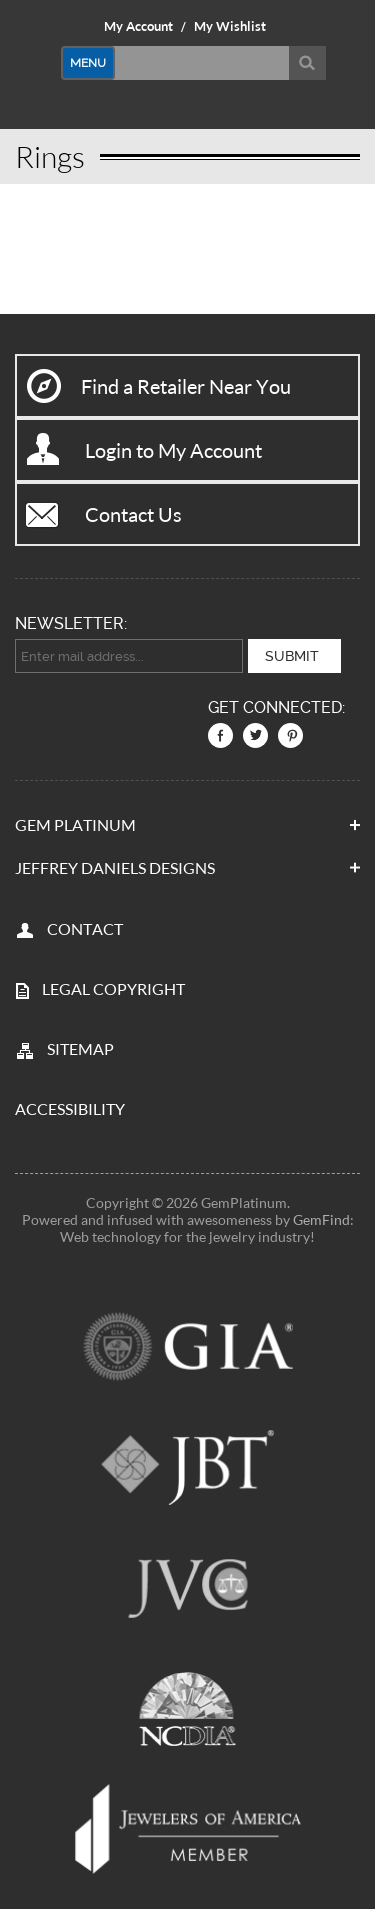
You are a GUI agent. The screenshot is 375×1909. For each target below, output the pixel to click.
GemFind (321, 1219)
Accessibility (70, 1108)
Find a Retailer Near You (186, 386)
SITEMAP (80, 1048)
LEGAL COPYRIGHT (113, 988)
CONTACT (85, 928)
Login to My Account (173, 450)
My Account (138, 26)
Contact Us (133, 514)
